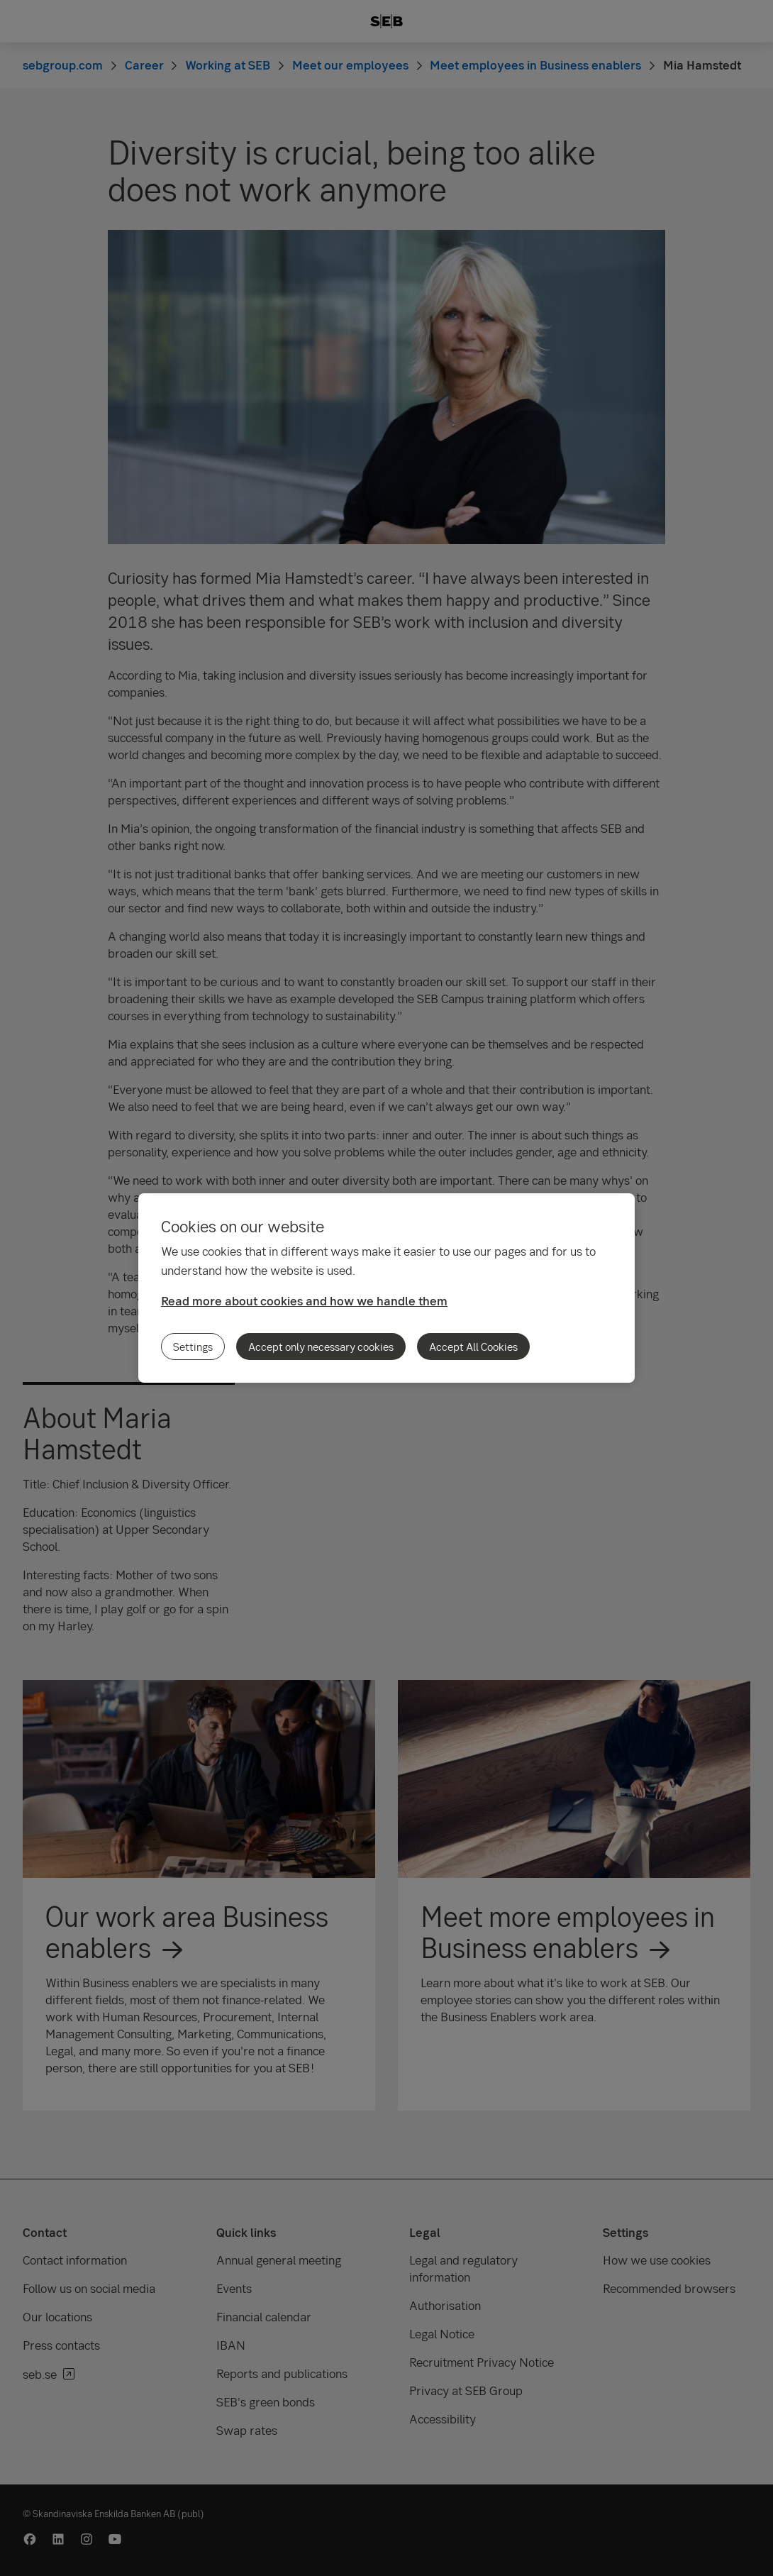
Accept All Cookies (473, 1346)
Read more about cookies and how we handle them (304, 1301)
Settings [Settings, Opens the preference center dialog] (193, 1346)
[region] (386, 1288)
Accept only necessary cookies (321, 1346)
